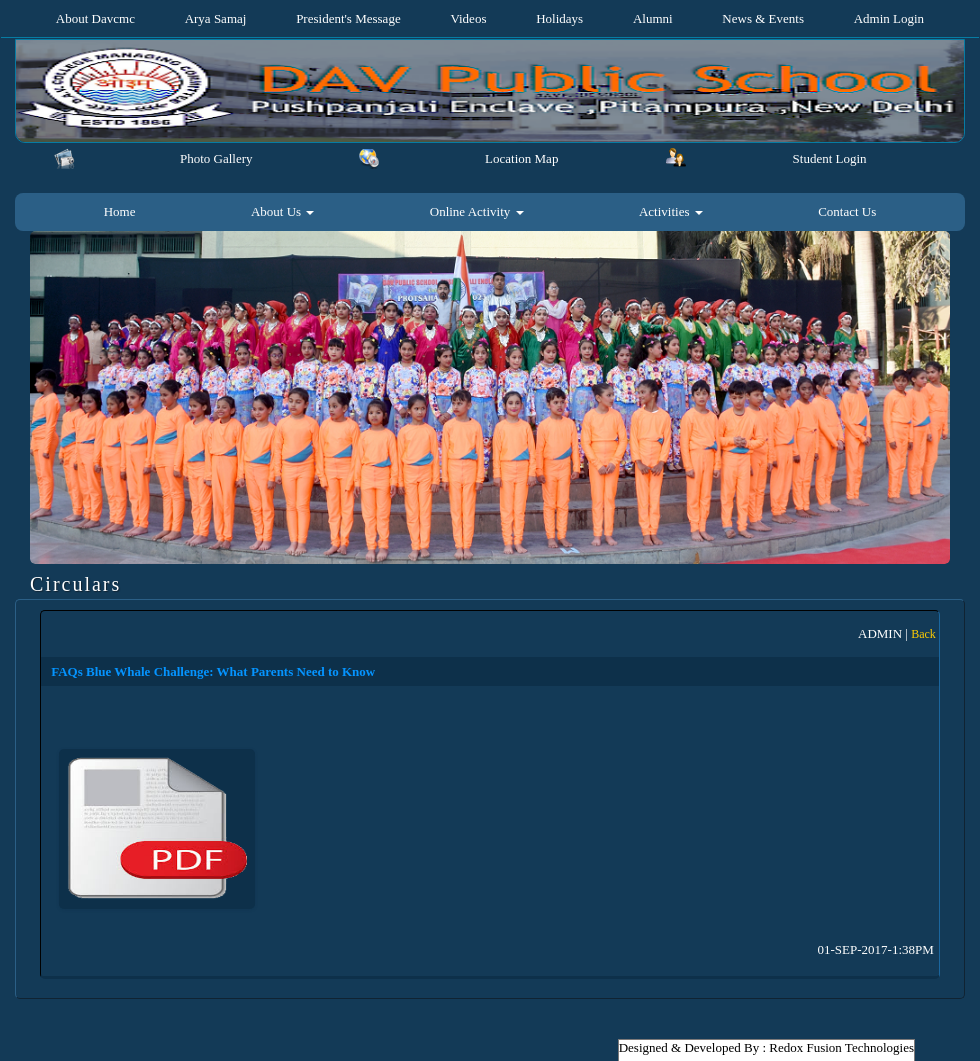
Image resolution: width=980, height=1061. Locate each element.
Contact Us (847, 211)
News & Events (763, 18)
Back (923, 634)
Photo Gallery (216, 158)
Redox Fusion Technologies (841, 1047)
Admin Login (889, 18)
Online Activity (477, 211)
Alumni (653, 18)
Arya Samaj (216, 18)
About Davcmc (95, 18)
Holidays (559, 18)
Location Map (521, 158)
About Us (282, 211)
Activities (671, 211)
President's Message (348, 18)
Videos (468, 18)
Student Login (830, 158)
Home (120, 211)
